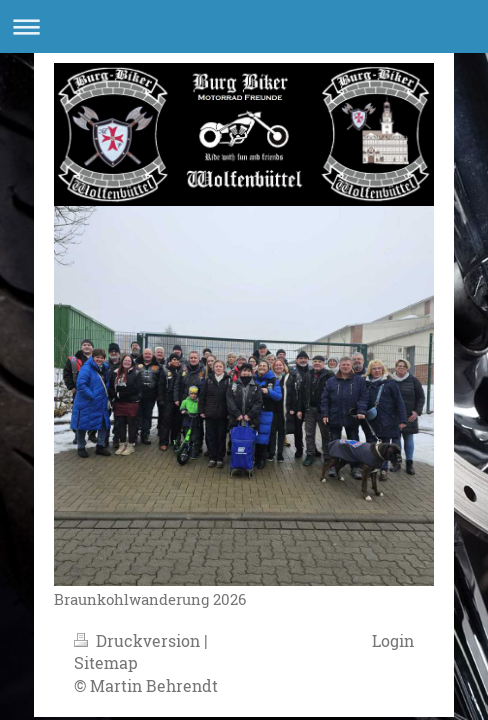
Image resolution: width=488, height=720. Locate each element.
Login (393, 640)
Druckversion (139, 640)
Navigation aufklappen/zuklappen (244, 26)
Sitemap (106, 662)
